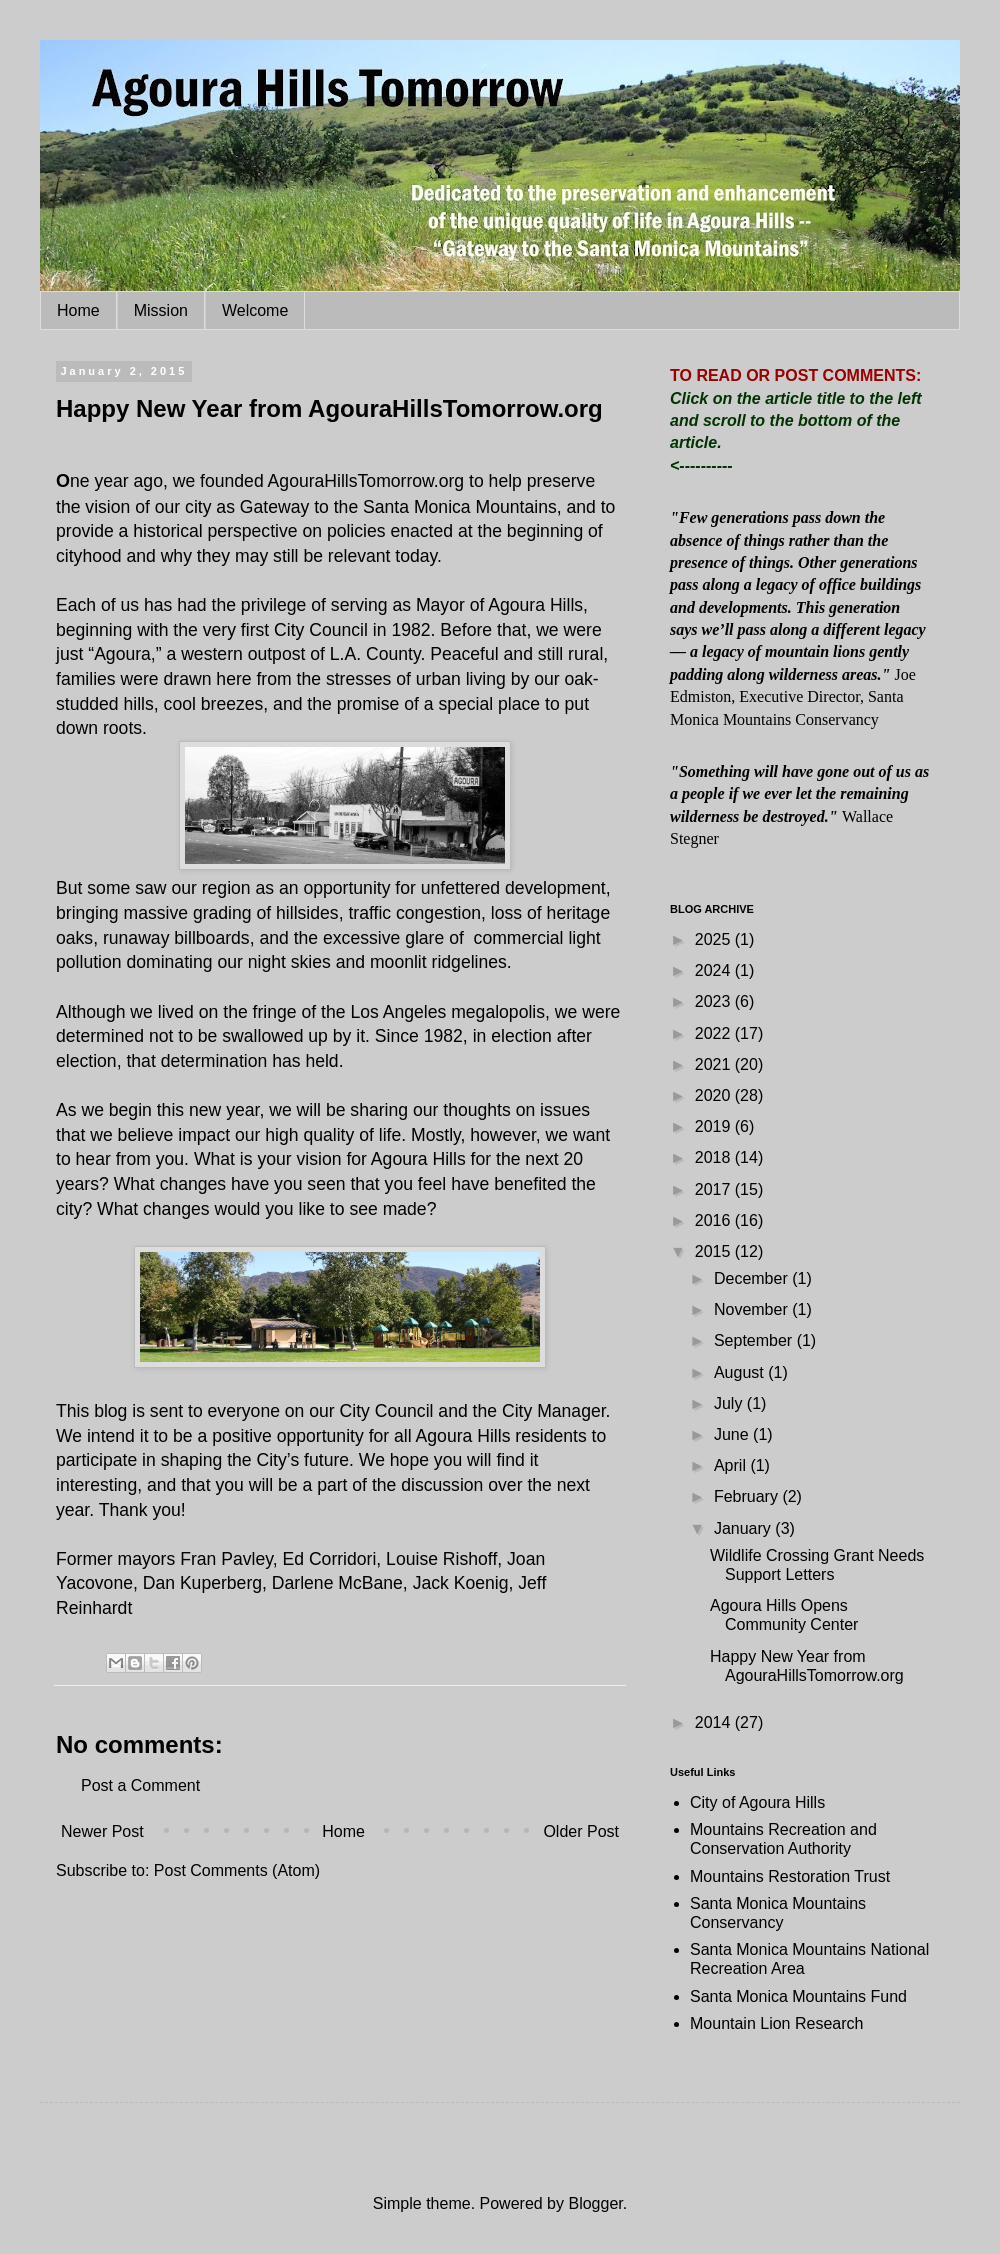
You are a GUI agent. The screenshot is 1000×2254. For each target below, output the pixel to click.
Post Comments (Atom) (237, 1870)
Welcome (255, 310)
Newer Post (102, 1831)
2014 (715, 1722)
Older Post (581, 1831)
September (755, 1340)
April (732, 1465)
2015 (715, 1251)
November (753, 1309)
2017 (715, 1189)
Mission (161, 310)
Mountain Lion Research (776, 2023)
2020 (715, 1095)
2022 (715, 1033)
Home (78, 310)
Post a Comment (140, 1785)
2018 (715, 1157)
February (748, 1496)
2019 (715, 1126)
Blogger (595, 2203)
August (741, 1372)
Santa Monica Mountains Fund (798, 1996)
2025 (715, 939)
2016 (715, 1220)
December (753, 1278)
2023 (715, 1001)
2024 (715, 970)
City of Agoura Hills (757, 1802)
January (744, 1528)
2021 (715, 1064)
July (730, 1403)
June (733, 1434)
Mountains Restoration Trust (790, 1876)
